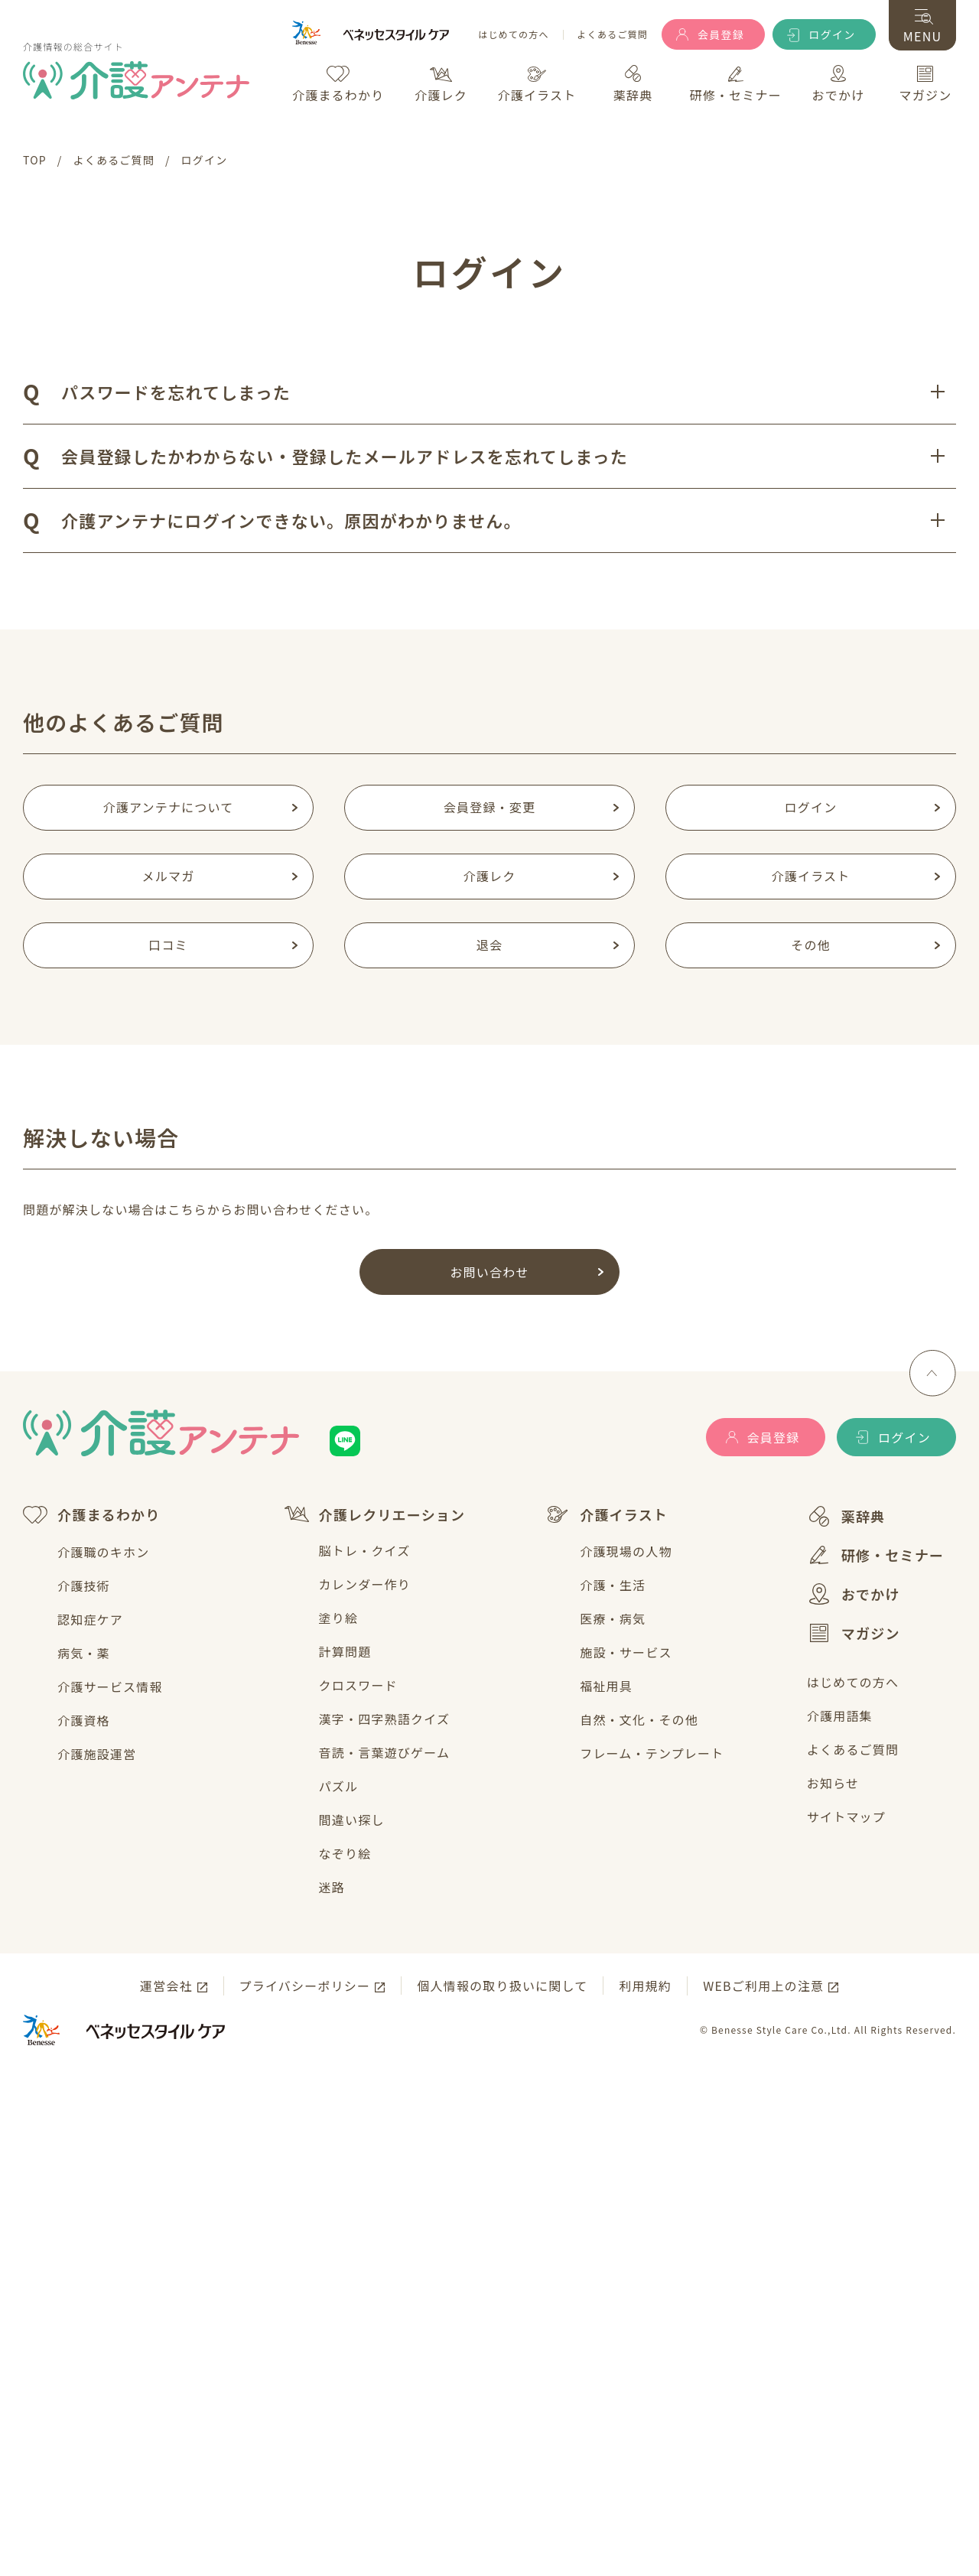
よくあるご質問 (612, 35)
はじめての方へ (513, 35)
